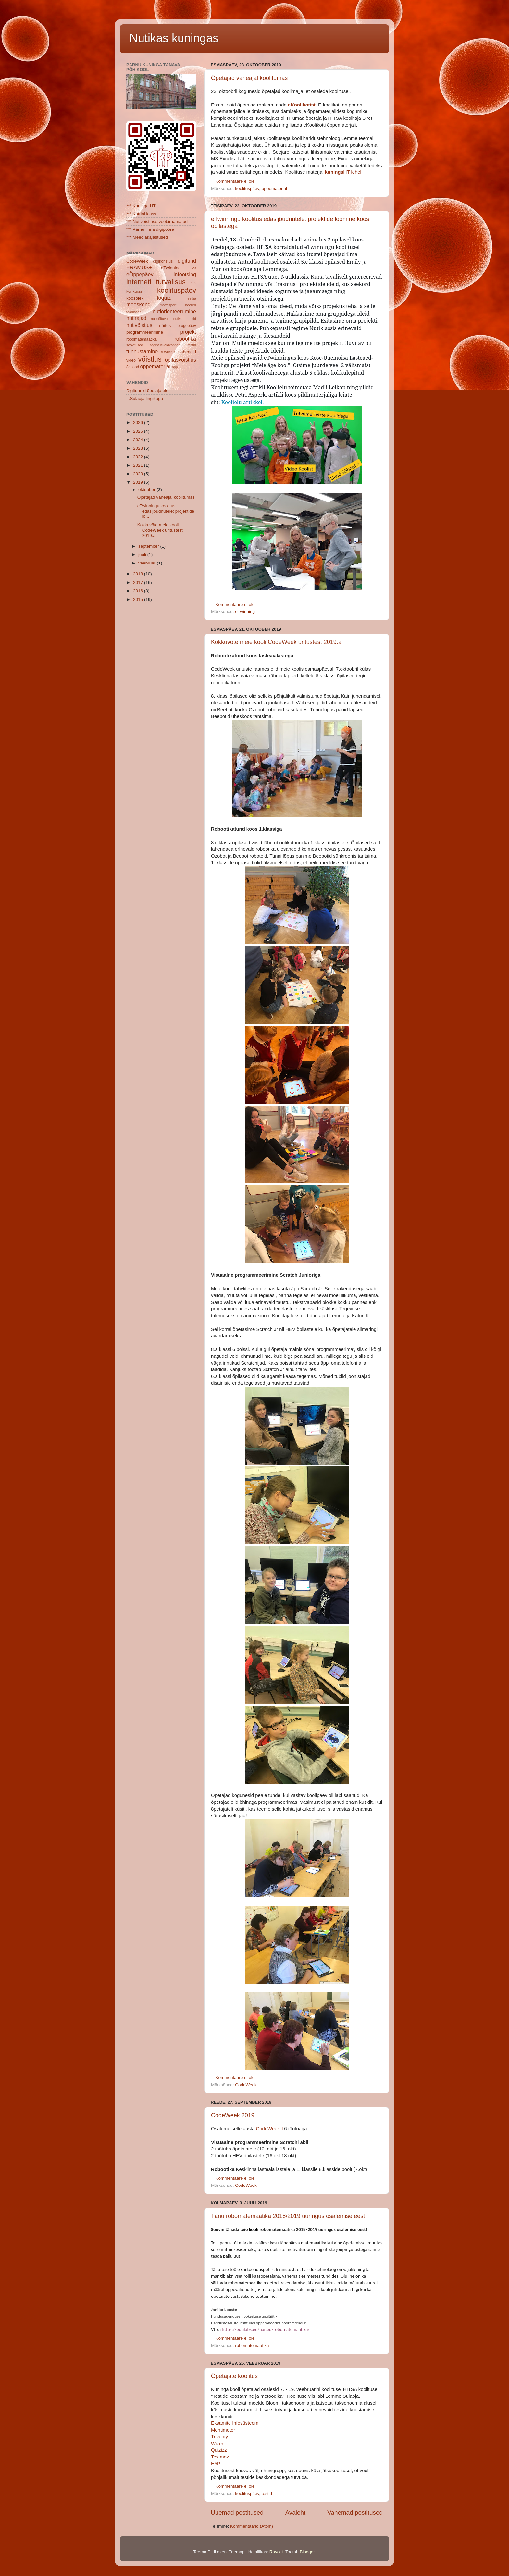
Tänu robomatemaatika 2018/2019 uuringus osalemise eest (288, 2216)
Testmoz (220, 2456)
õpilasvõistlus (180, 360)
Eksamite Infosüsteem (234, 2423)
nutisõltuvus (160, 319)
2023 (138, 448)
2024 (138, 439)
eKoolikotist (302, 104)
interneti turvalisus (156, 282)
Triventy (219, 2436)
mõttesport (168, 305)
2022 (138, 456)
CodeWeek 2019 (233, 2115)
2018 (138, 573)
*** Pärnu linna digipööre (150, 229)
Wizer (217, 2443)
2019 (138, 482)
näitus (165, 325)
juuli (142, 554)
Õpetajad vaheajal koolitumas (249, 78)
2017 (138, 582)
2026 (138, 422)
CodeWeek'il (269, 2128)
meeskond (138, 304)
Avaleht (295, 2512)
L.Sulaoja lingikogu (144, 398)
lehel (343, 172)
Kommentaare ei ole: (236, 181)
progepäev (187, 325)
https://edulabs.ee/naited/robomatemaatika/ (266, 2329)
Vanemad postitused (355, 2512)
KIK (193, 283)
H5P (215, 2463)
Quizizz (219, 2450)
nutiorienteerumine (174, 311)
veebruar (147, 563)
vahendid (187, 351)
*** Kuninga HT (141, 206)
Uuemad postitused (237, 2512)
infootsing (185, 274)
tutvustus (168, 352)
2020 (138, 473)
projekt (188, 332)
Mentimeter (223, 2430)
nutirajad (136, 318)
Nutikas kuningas (174, 38)
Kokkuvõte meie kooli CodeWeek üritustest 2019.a (276, 642)
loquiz (164, 298)
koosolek (134, 298)
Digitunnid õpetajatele (147, 390)
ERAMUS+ (139, 267)
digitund (187, 261)
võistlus (150, 359)
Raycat (276, 2551)
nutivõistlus (139, 325)
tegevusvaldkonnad (165, 345)
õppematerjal (274, 188)
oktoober (147, 489)
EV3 (193, 268)
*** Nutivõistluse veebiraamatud (157, 221)
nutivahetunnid (184, 319)
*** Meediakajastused (147, 237)
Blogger (307, 2551)
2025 (138, 431)
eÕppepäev (140, 274)
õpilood (132, 367)
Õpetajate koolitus (234, 2376)
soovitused (134, 345)
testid (267, 2493)
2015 (138, 599)
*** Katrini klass (141, 213)
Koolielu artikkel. (242, 402)
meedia (190, 298)
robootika (185, 338)
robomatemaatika (252, 2345)
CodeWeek (246, 2084)
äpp (175, 367)
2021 (138, 465)
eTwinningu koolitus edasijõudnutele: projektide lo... (165, 511)
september (149, 546)
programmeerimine (144, 332)
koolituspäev (247, 188)
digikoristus (163, 261)
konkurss (134, 291)
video (131, 360)
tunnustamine (142, 351)
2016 (138, 590)
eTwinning (245, 611)
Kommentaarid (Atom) (251, 2526)
